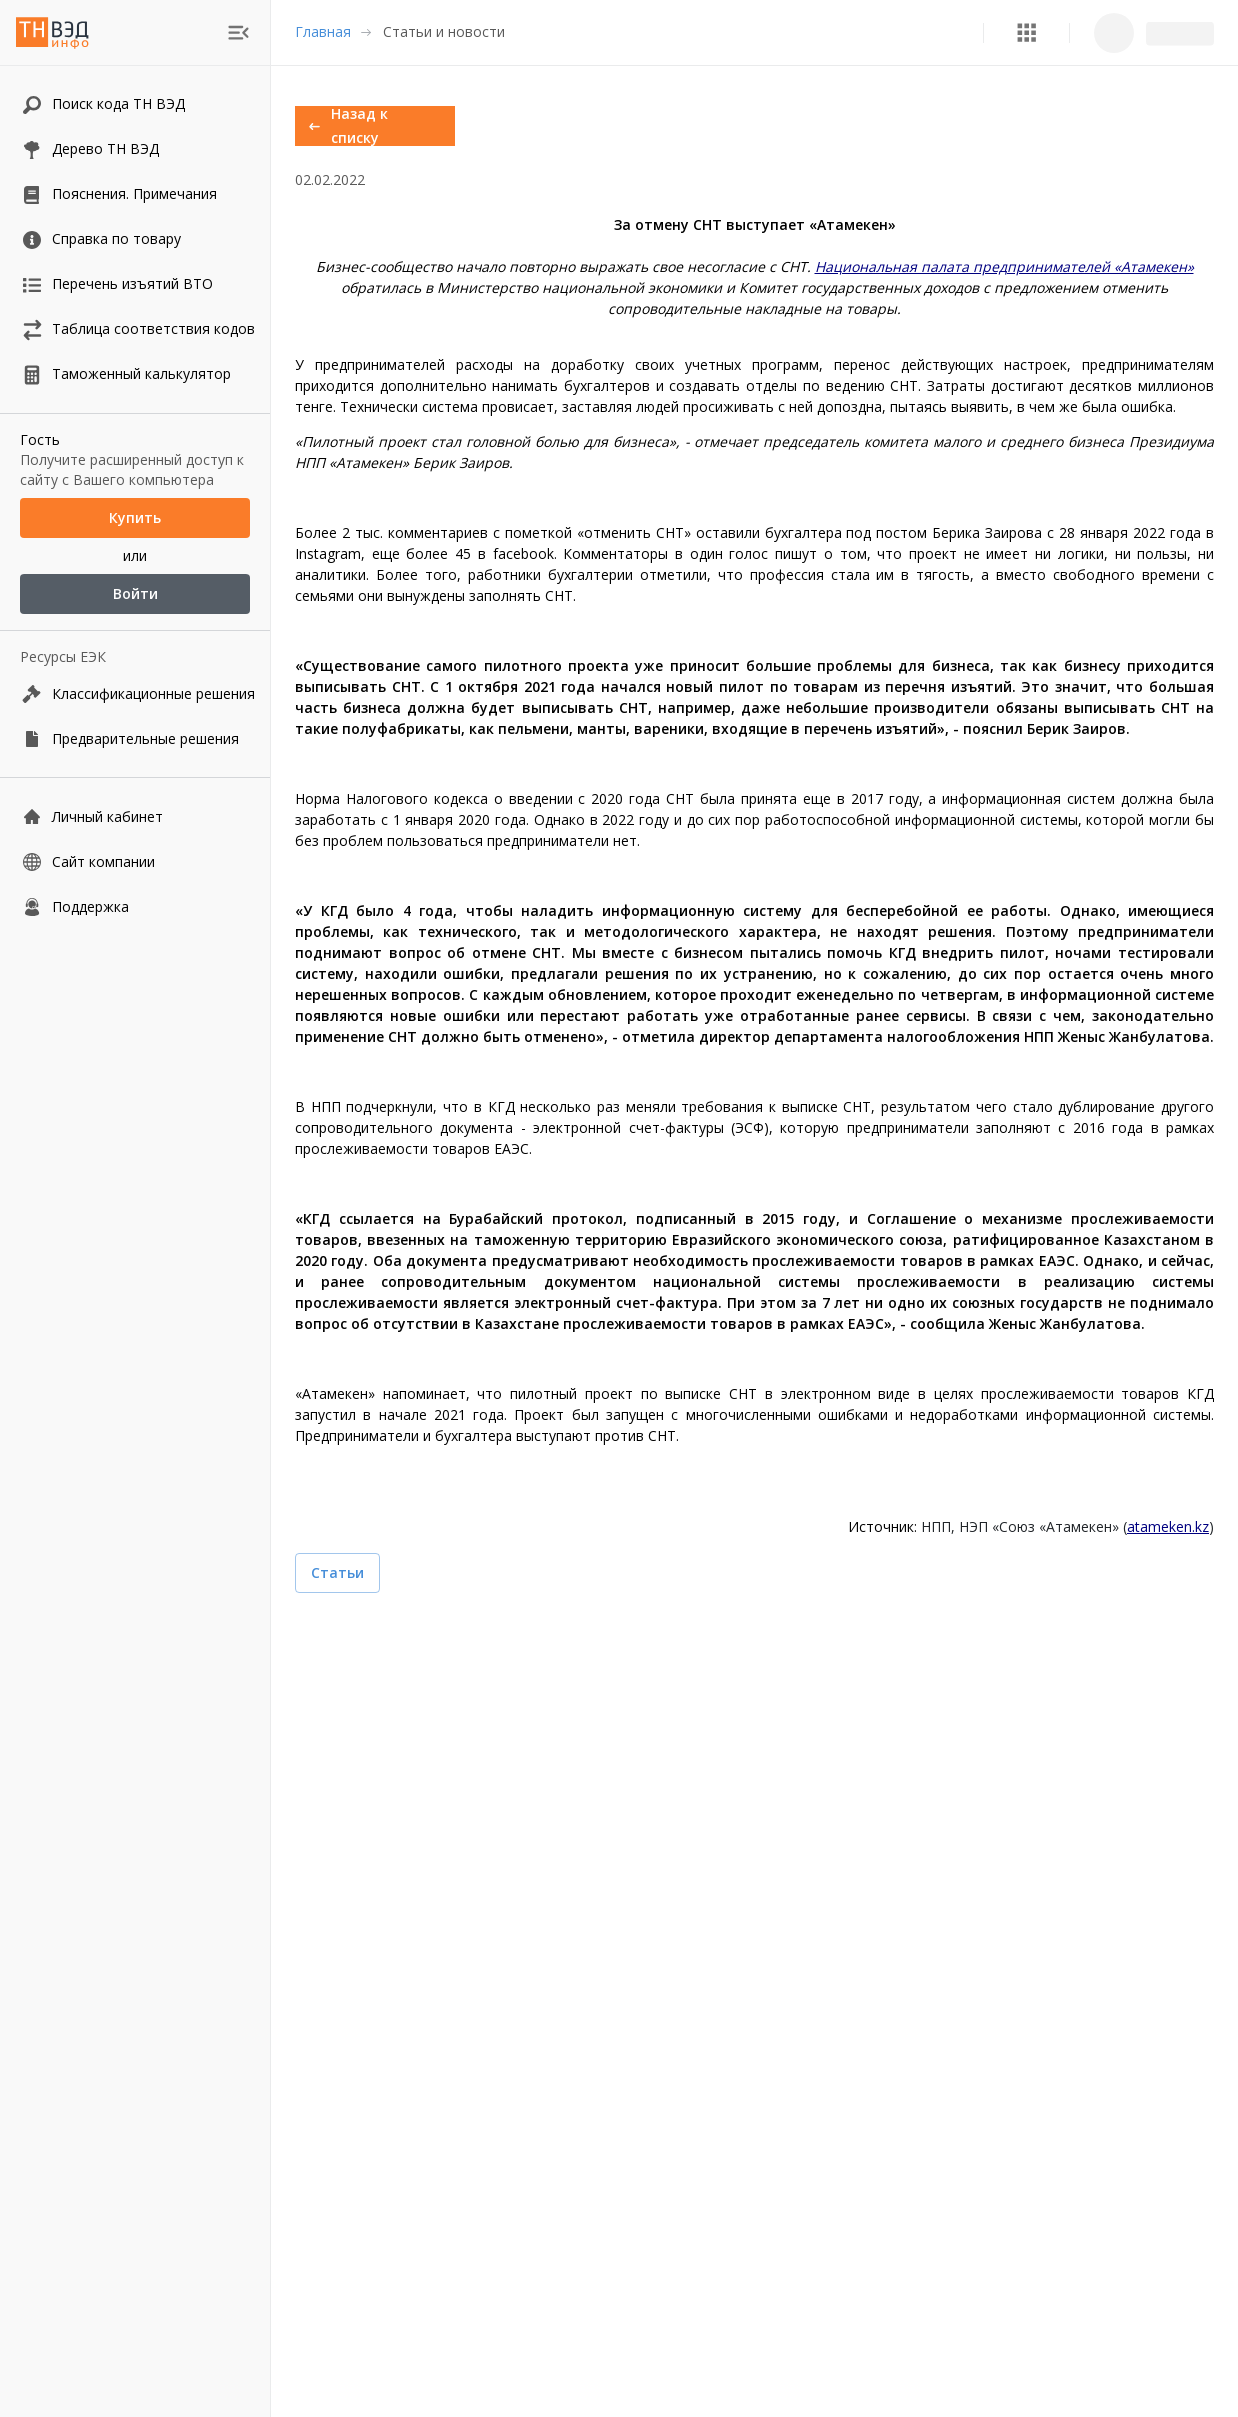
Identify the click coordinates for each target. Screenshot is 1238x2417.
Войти (135, 594)
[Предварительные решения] (135, 738)
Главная (323, 31)
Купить (135, 518)
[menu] (238, 32)
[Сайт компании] (135, 861)
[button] (1026, 32)
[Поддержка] (135, 906)
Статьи (337, 1573)
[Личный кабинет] (135, 816)
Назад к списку (375, 126)
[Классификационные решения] (135, 693)
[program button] (1026, 32)
